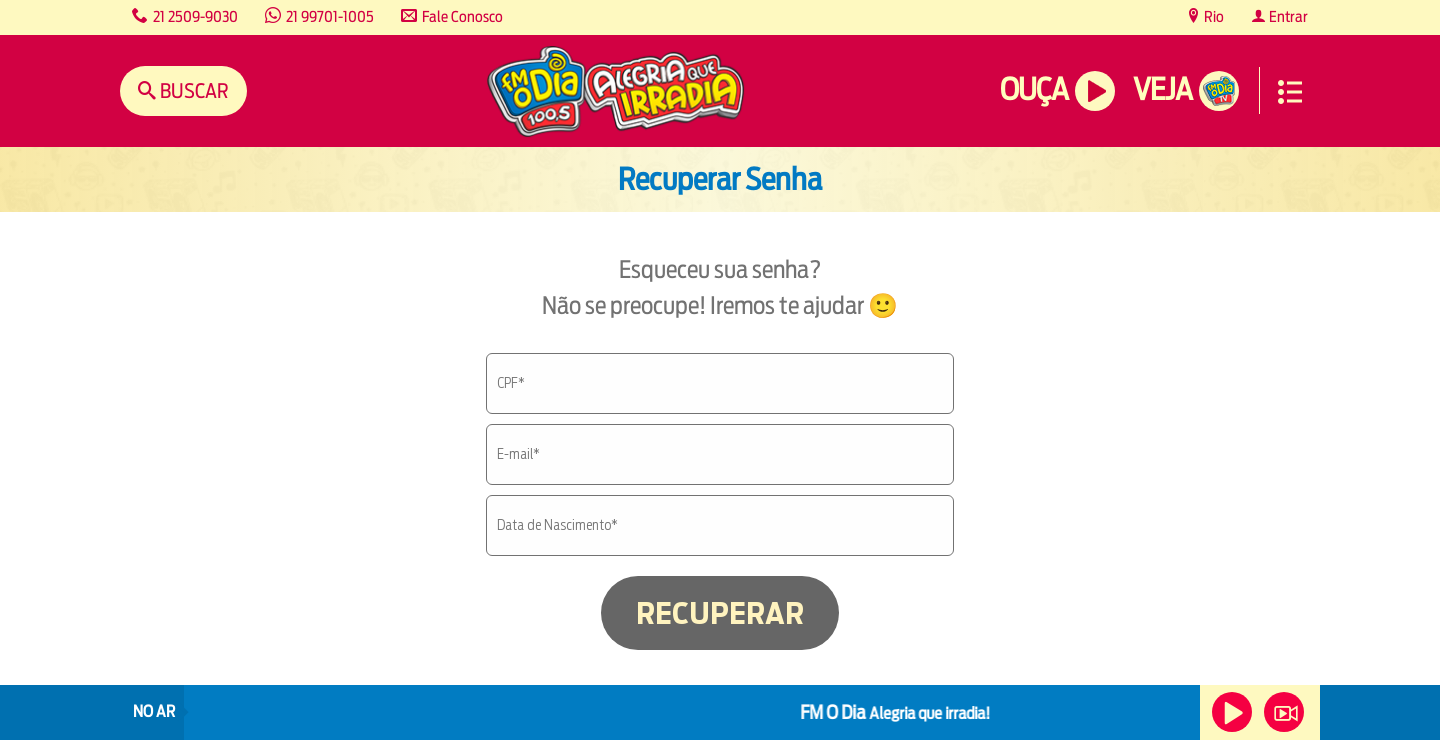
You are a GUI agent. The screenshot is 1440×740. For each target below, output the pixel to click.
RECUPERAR (720, 613)
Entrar (1287, 16)
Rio (1212, 16)
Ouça (1034, 89)
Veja (1162, 89)
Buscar (192, 90)
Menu (1290, 92)
